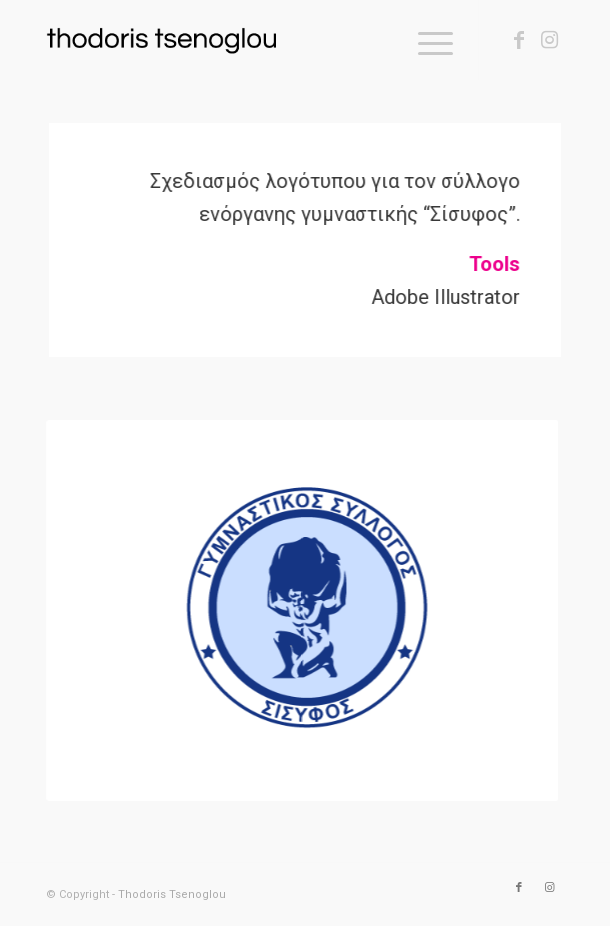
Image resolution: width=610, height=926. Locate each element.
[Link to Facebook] (519, 40)
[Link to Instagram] (549, 40)
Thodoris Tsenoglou (172, 894)
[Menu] (425, 40)
